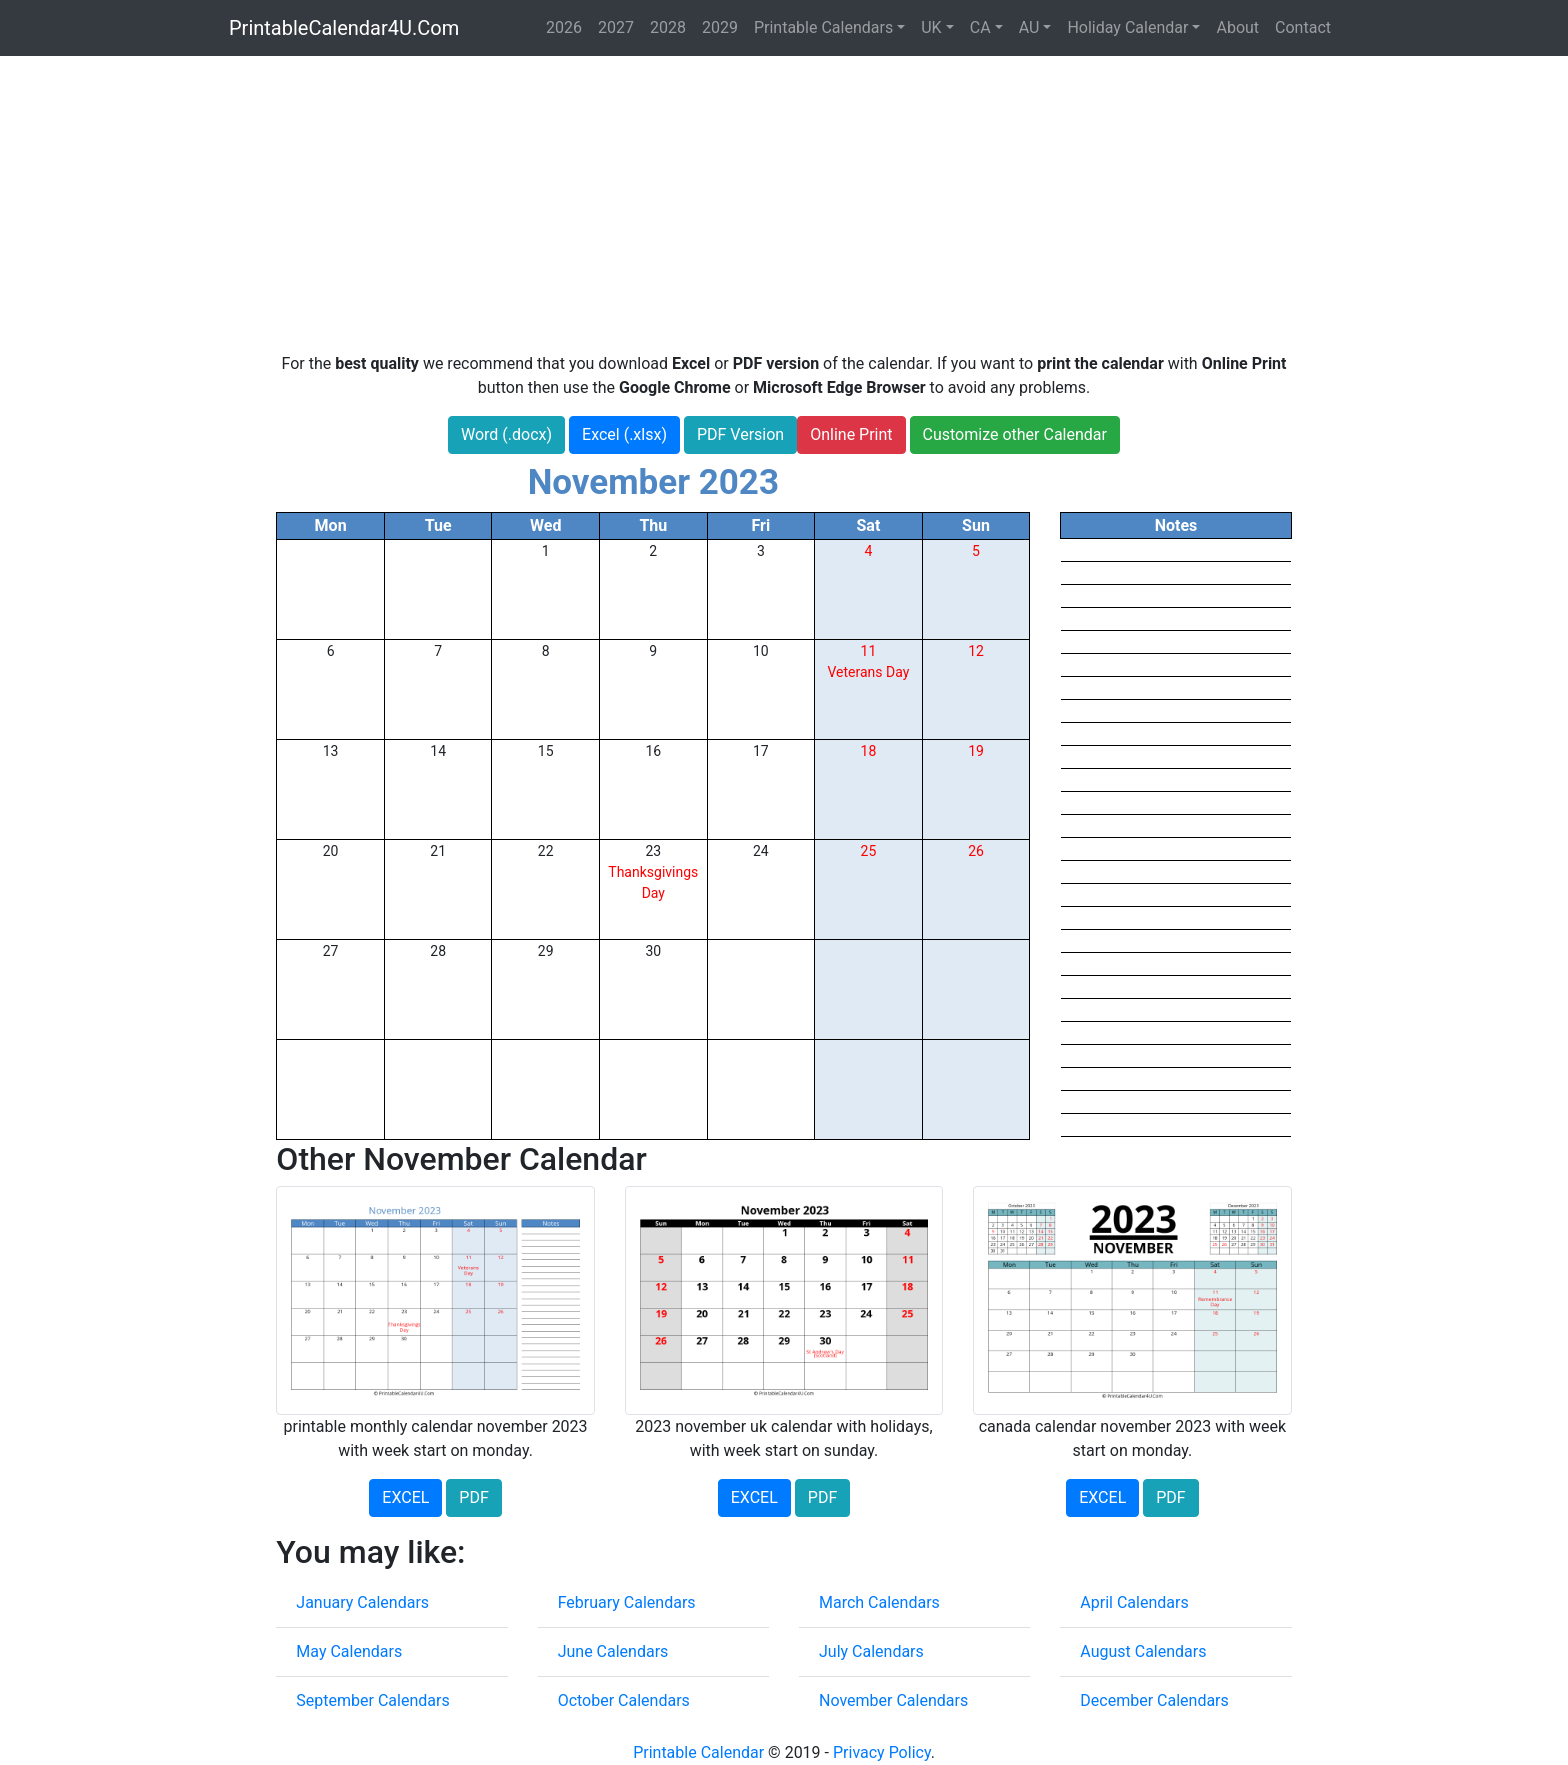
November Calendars (893, 1700)
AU (1029, 27)
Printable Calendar (698, 1752)
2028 (668, 27)
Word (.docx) (506, 434)
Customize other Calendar (1015, 434)
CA (980, 27)
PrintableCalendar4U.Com (344, 28)
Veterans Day (868, 672)
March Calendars (879, 1602)
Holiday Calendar (1127, 27)
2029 (720, 27)
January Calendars (362, 1602)
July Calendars (871, 1651)
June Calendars (613, 1651)
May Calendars (349, 1651)
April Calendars (1134, 1602)
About (1237, 27)
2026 (564, 27)
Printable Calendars (823, 27)
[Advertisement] (784, 204)
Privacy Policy (882, 1752)
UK (931, 27)
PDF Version (740, 434)
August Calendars (1143, 1651)
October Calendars (624, 1700)
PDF (473, 1497)
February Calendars (627, 1602)
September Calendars (372, 1700)
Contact (1303, 27)
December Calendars (1154, 1700)
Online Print (851, 434)
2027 (616, 27)
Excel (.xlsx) (624, 434)
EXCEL (405, 1497)
